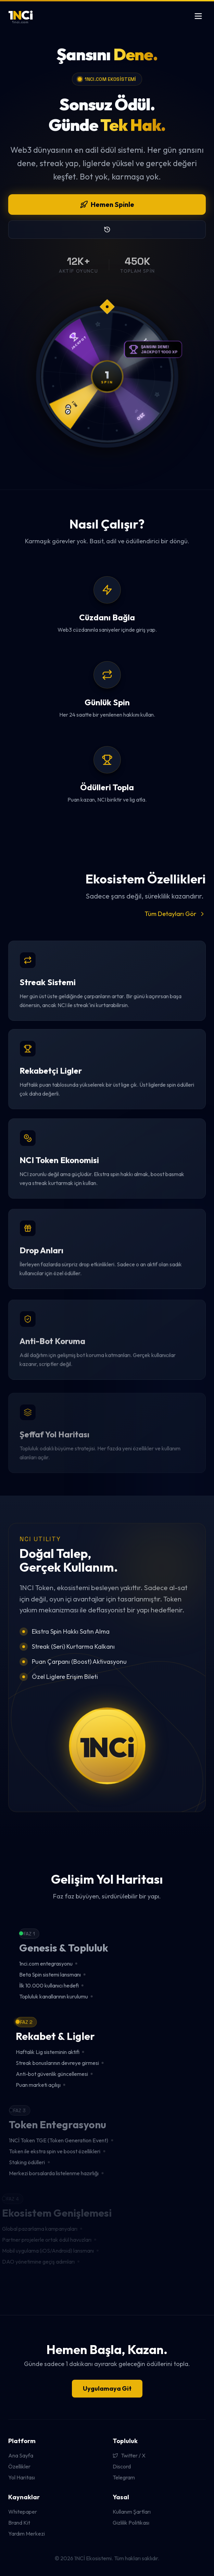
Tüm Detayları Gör (175, 914)
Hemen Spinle (107, 204)
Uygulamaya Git (107, 2388)
